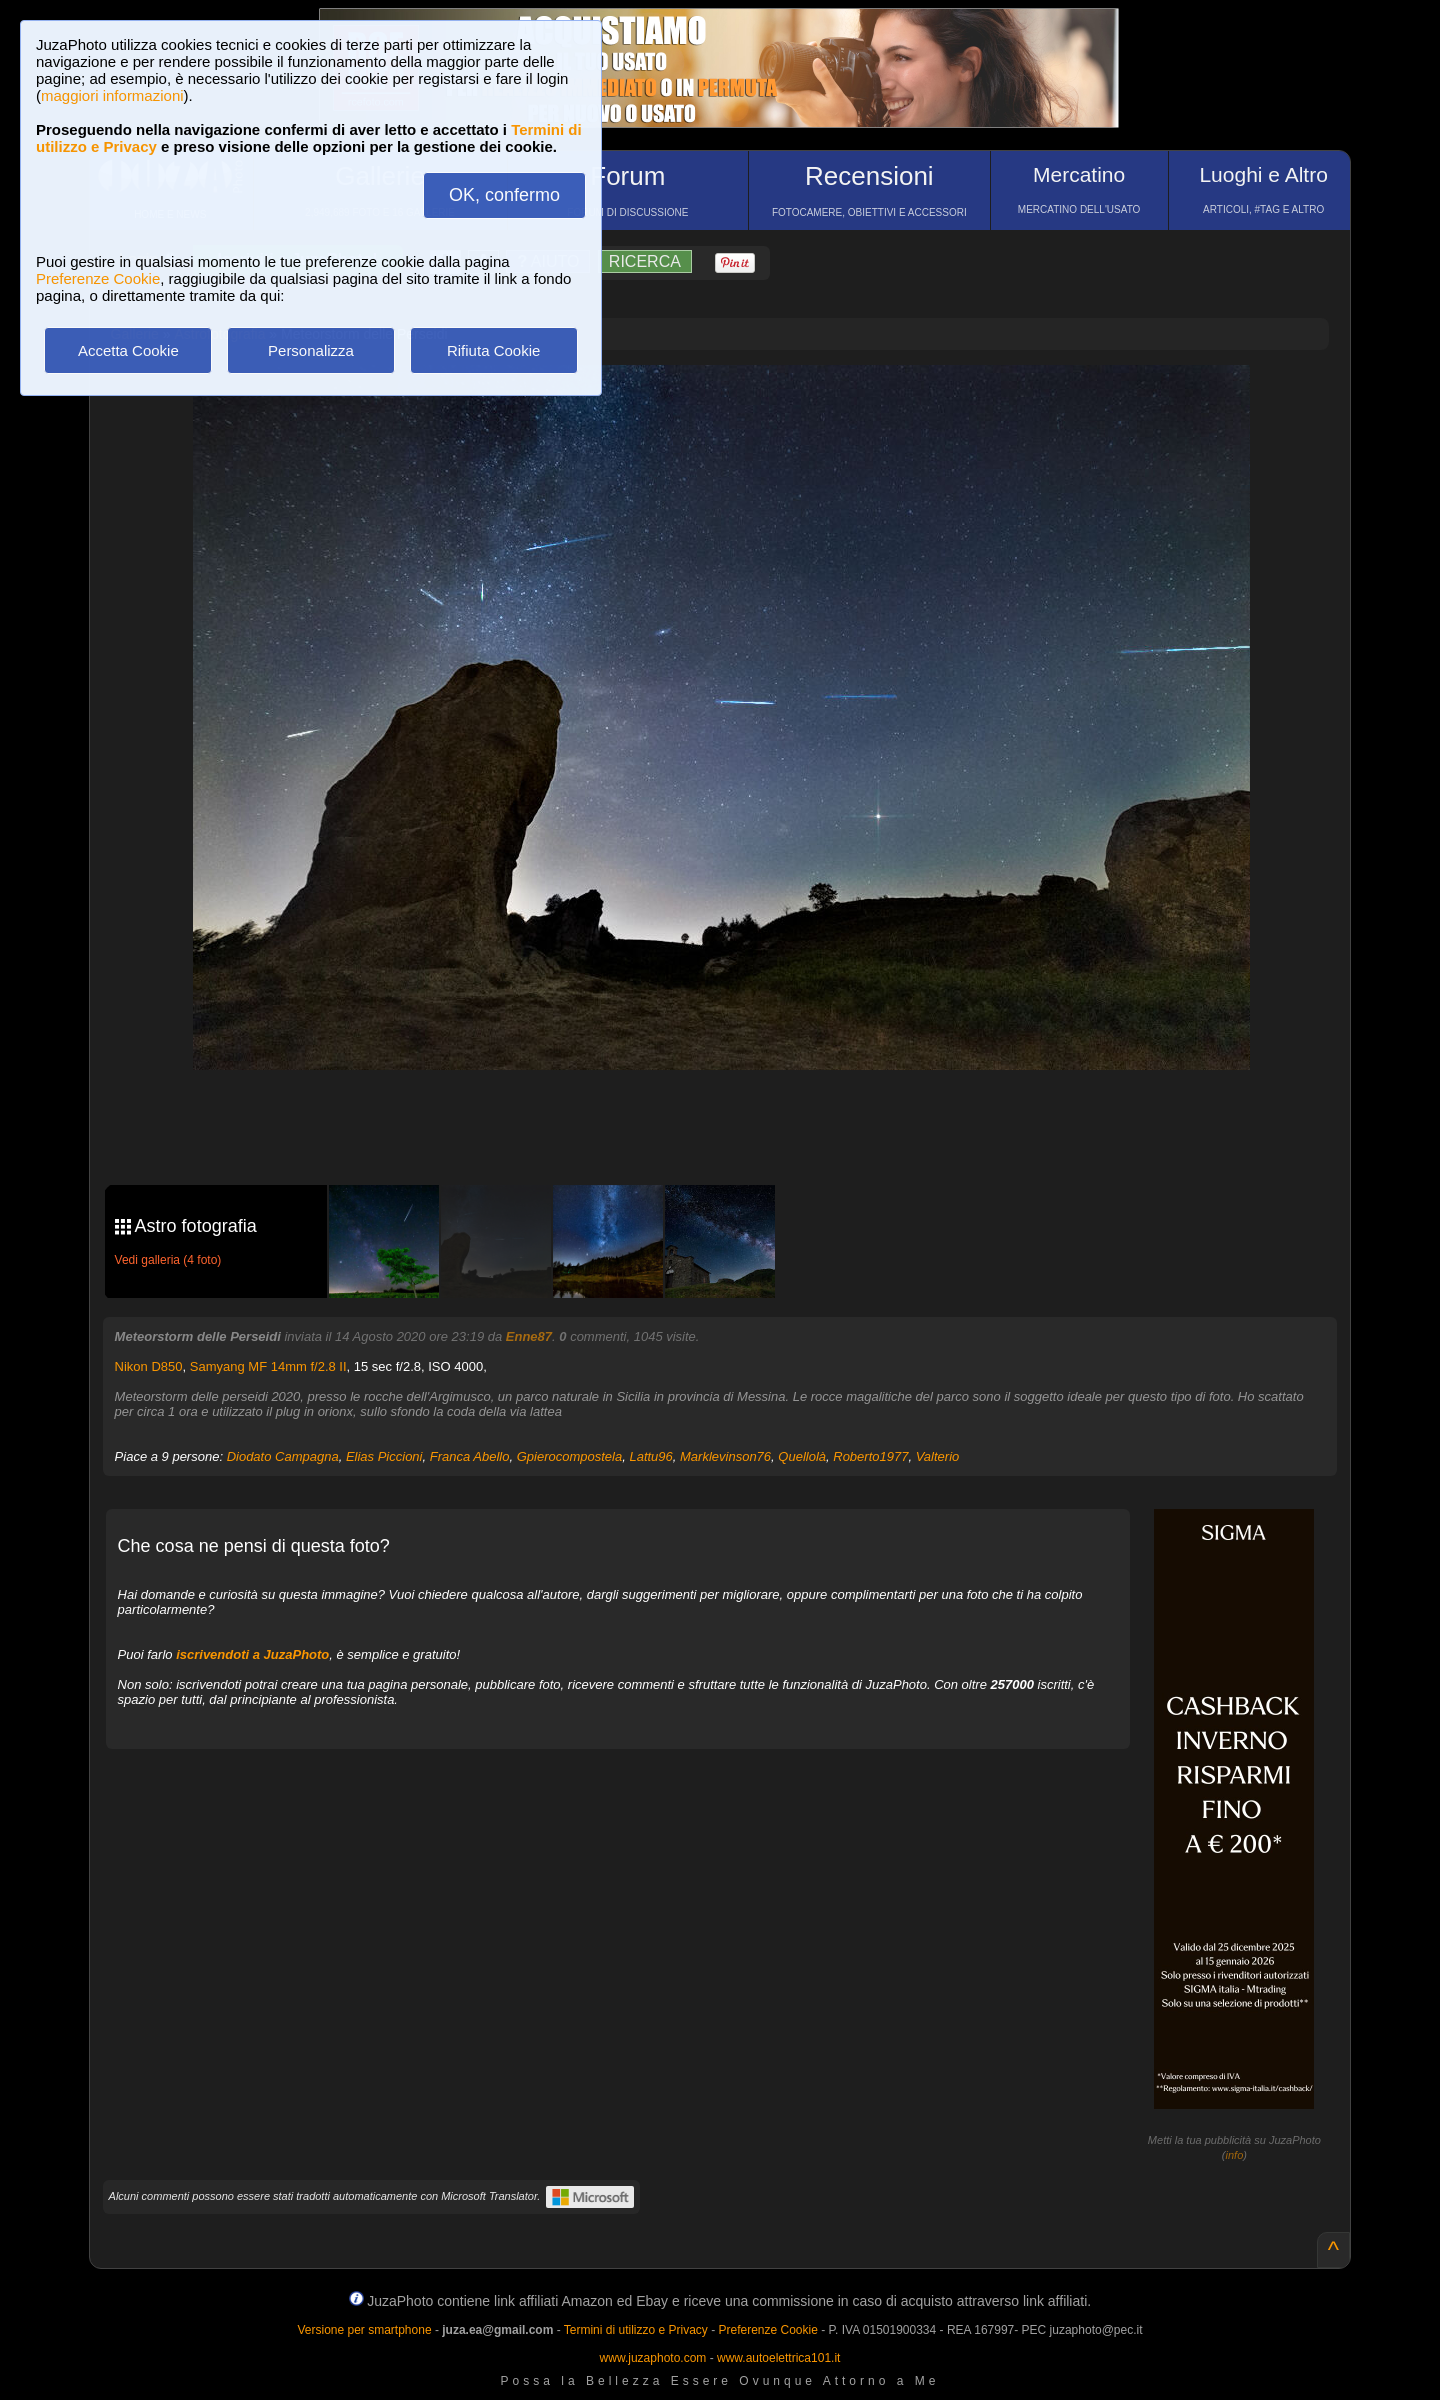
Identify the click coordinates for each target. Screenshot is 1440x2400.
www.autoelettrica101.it (778, 2358)
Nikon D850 (149, 1366)
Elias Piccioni (384, 1456)
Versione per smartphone (364, 2330)
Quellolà (802, 1456)
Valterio (938, 1456)
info (1235, 2155)
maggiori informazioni (112, 95)
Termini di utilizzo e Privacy (636, 2330)
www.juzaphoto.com (653, 2358)
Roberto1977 (870, 1456)
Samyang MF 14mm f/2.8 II (268, 1366)
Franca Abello (470, 1456)
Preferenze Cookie (98, 278)
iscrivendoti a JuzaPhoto (252, 1654)
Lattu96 (650, 1456)
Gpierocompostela (570, 1456)
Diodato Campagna (283, 1456)
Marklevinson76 (725, 1456)
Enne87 (529, 1336)
